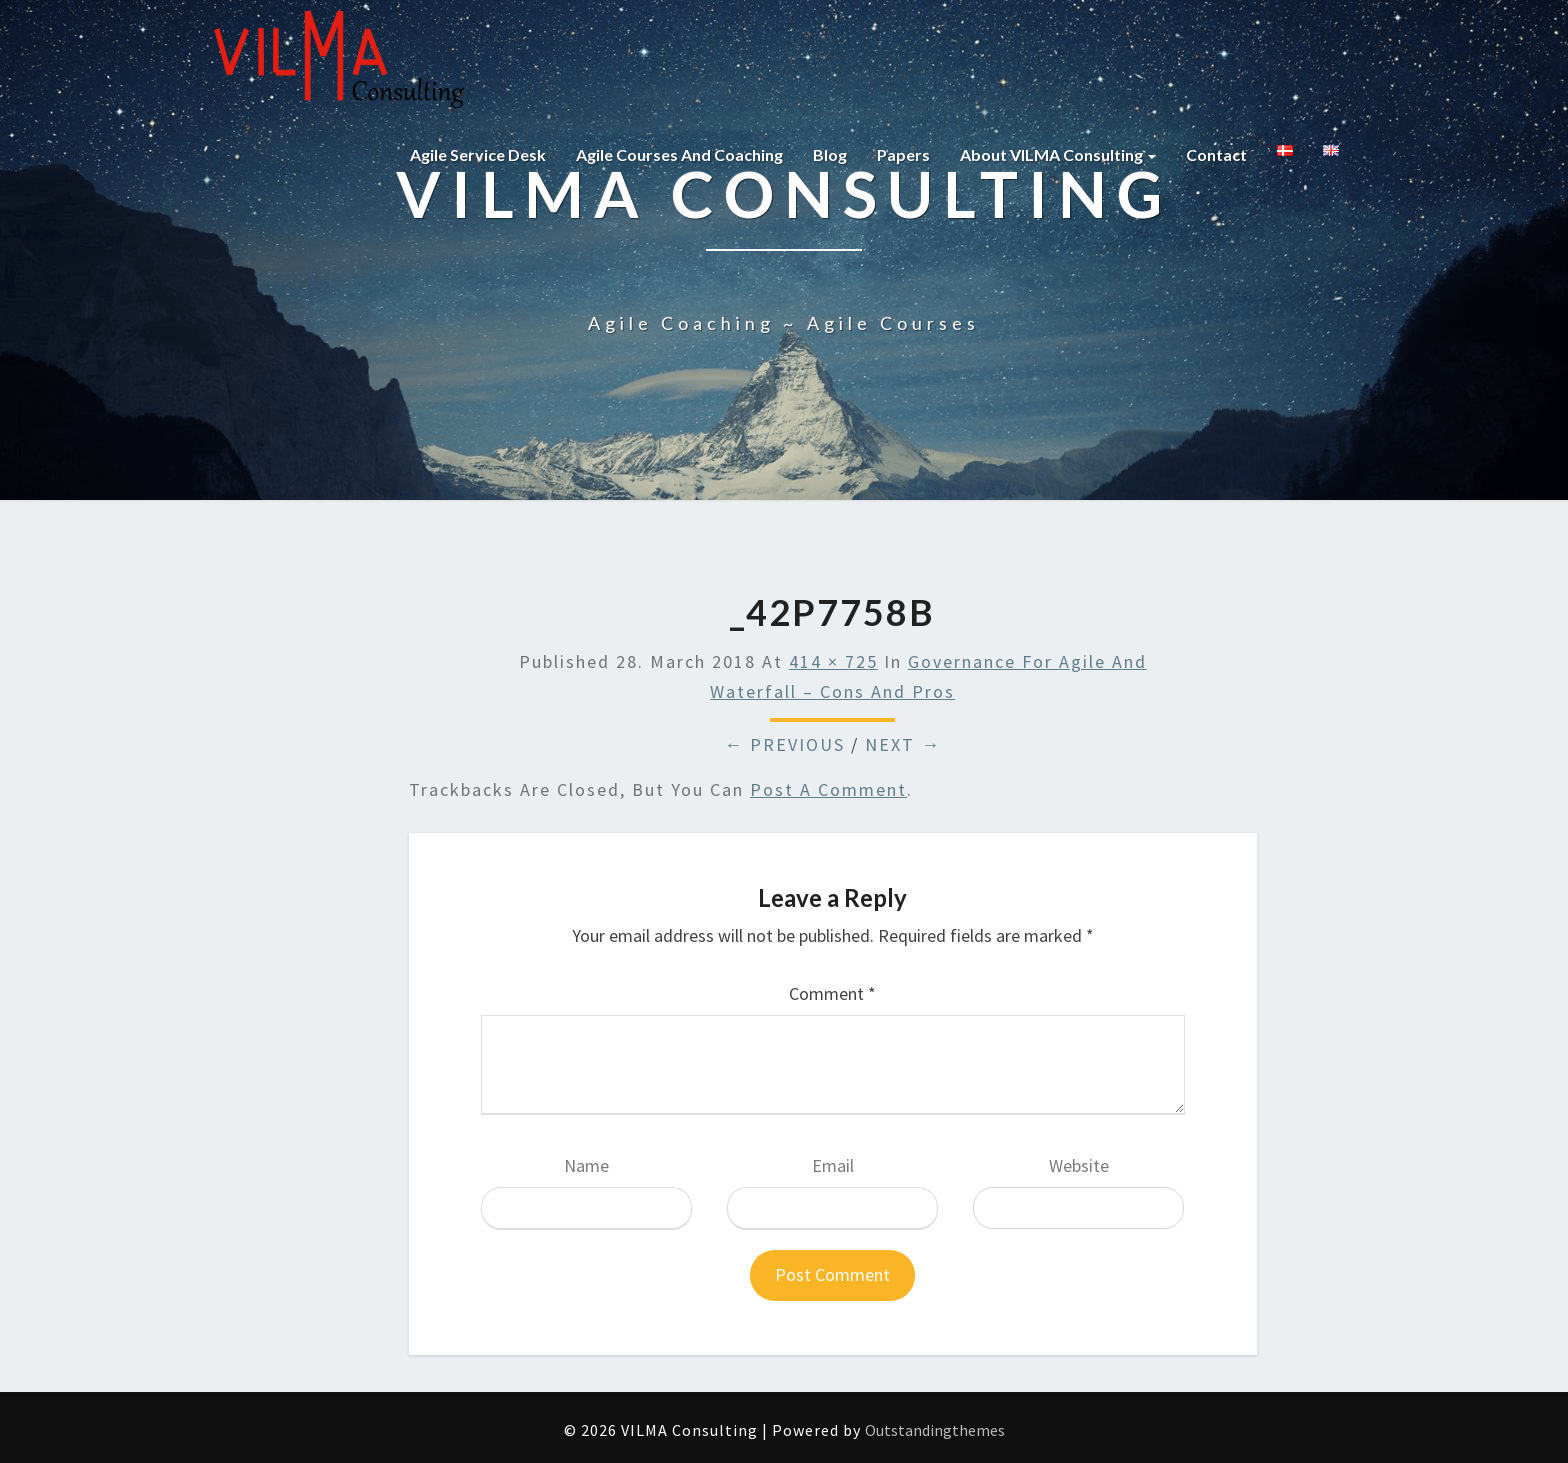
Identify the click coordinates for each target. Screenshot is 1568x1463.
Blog (830, 154)
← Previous (784, 744)
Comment (832, 993)
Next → (903, 744)
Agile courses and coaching (679, 154)
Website (1079, 1165)
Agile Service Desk (478, 154)
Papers (903, 154)
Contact (1216, 154)
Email (833, 1165)
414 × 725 (833, 661)
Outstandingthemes (935, 1430)
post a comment (828, 789)
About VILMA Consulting (1058, 154)
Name (586, 1165)
